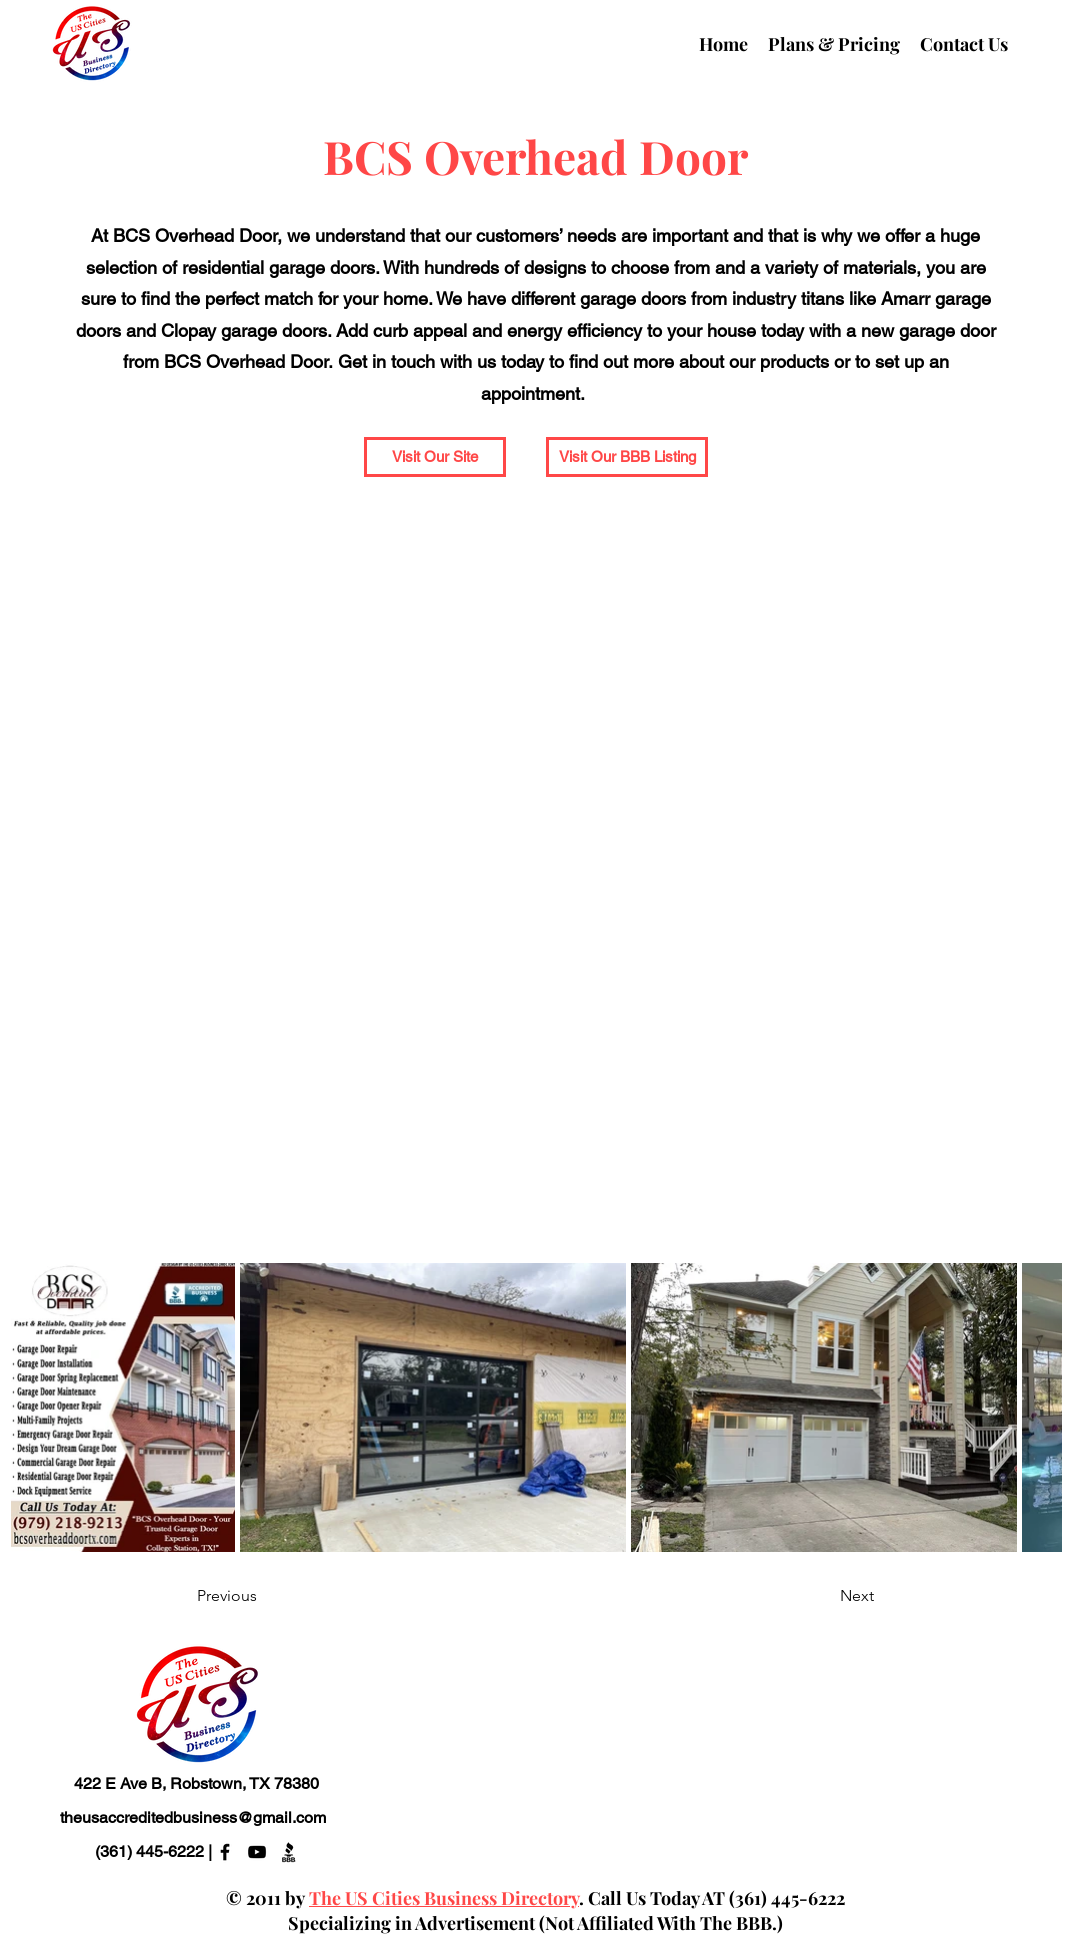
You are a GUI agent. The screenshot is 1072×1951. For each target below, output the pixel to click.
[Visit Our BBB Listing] (627, 457)
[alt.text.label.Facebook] (225, 1852)
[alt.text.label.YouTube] (257, 1852)
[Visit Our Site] (435, 457)
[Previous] (263, 1595)
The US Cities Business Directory (444, 1898)
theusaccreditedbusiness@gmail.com (193, 1817)
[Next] (824, 1595)
